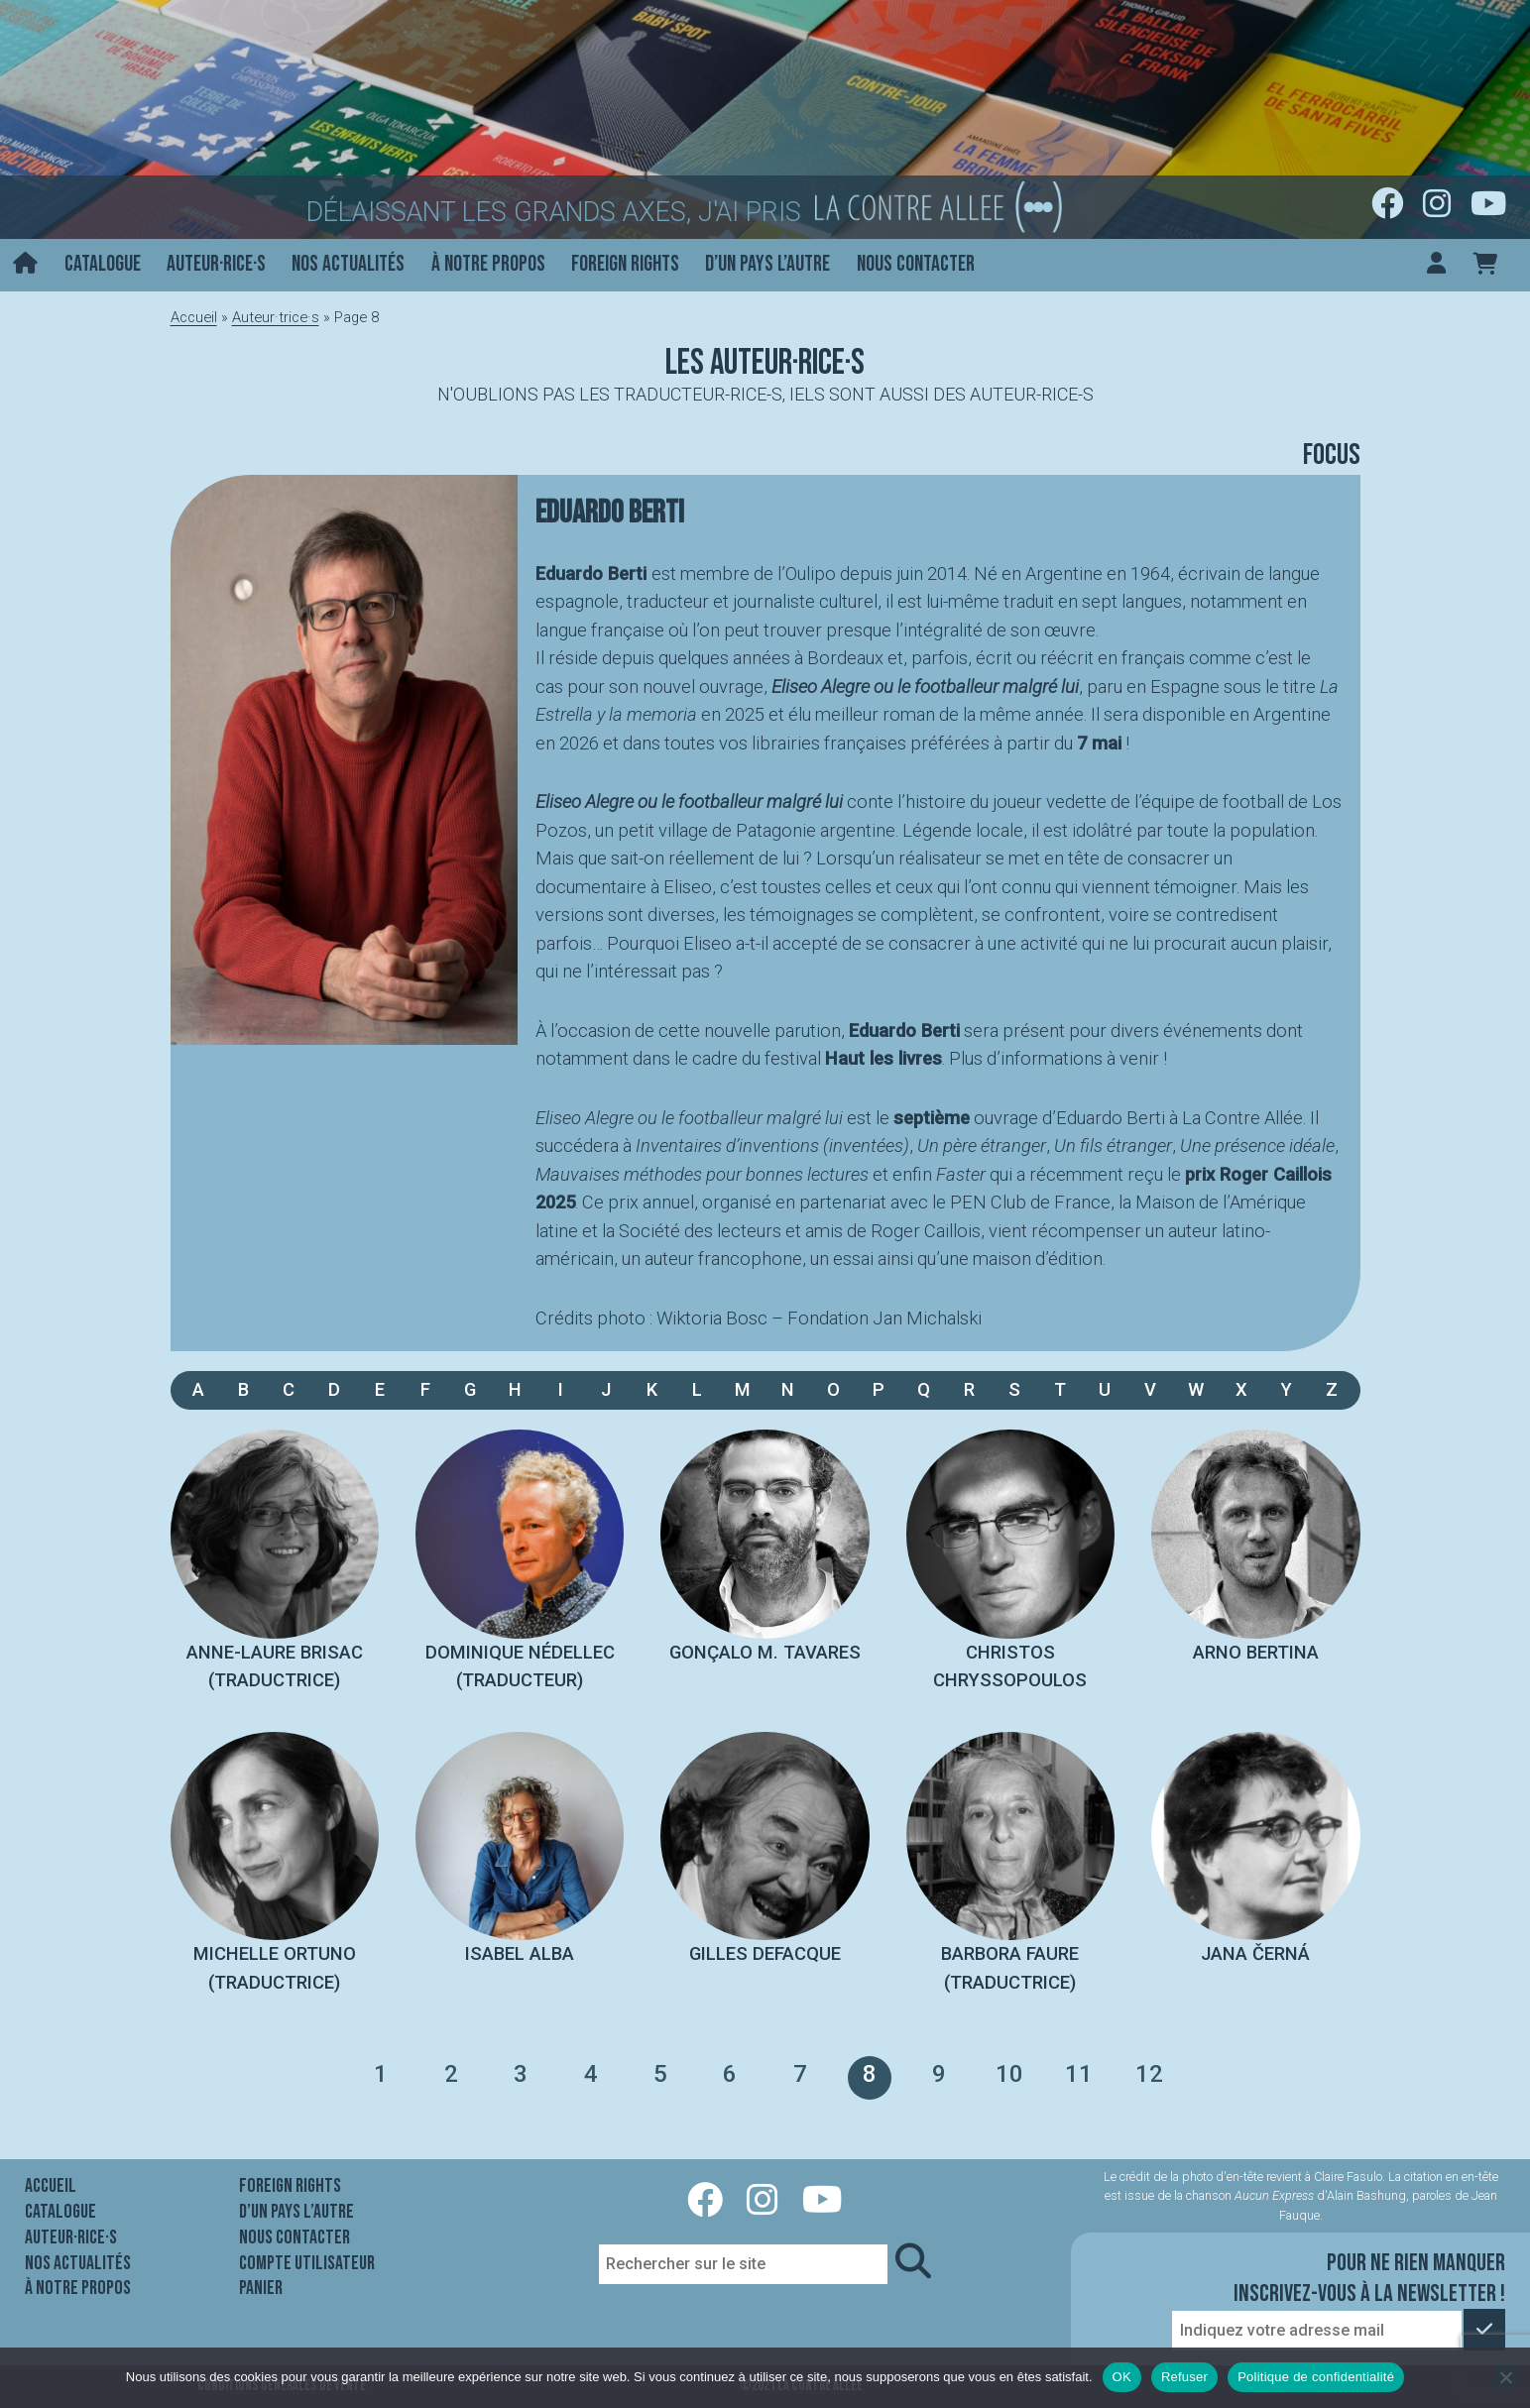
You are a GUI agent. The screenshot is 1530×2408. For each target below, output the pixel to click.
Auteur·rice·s (216, 264)
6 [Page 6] (730, 2074)
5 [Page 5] (660, 2074)
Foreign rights (625, 264)
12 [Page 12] (1149, 2074)
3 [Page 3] (521, 2074)
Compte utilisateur (307, 2263)
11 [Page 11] (1079, 2074)
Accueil (194, 317)
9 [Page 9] (939, 2074)
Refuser (1184, 2376)
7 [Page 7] (800, 2074)
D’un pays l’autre (767, 264)
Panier (261, 2288)
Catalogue (102, 264)
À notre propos (488, 264)
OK (1122, 2376)
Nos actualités (348, 264)
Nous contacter (916, 264)
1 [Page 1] (381, 2074)
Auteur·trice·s (275, 317)
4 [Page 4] (591, 2074)
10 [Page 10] (1009, 2074)
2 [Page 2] (451, 2074)
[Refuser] (1505, 2377)
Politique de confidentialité (1315, 2376)
